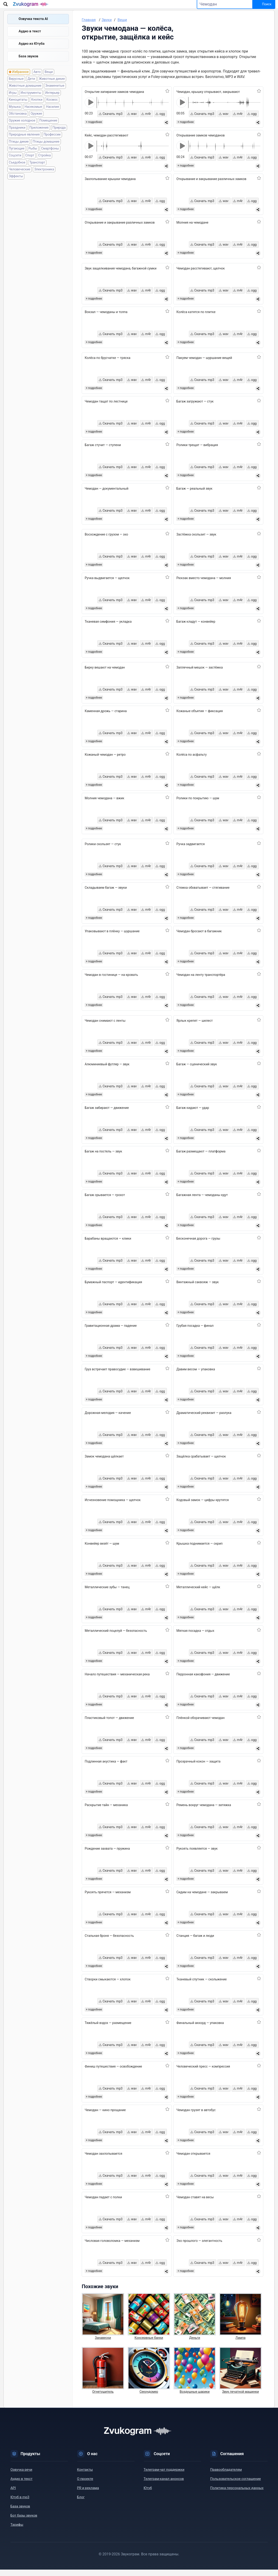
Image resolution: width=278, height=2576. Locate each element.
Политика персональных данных (237, 2494)
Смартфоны (50, 160)
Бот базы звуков (24, 2522)
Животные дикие (52, 90)
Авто (37, 83)
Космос (52, 111)
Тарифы (17, 2531)
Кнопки (36, 111)
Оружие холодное (22, 132)
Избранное (20, 83)
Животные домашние (25, 97)
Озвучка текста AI (33, 26)
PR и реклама (88, 2494)
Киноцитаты (18, 111)
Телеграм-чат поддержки (164, 2476)
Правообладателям (226, 2476)
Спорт (29, 167)
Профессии (52, 146)
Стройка (44, 167)
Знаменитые (55, 97)
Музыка (15, 118)
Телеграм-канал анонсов (164, 2485)
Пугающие (17, 160)
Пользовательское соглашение (235, 2485)
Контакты (85, 2476)
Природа (59, 139)
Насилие (52, 118)
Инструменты (31, 104)
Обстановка (18, 125)
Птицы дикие (19, 153)
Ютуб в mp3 (20, 2503)
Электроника (44, 181)
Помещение (48, 132)
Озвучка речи (21, 2476)
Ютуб (148, 2494)
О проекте (85, 2485)
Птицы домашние (46, 153)
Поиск (260, 7)
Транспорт (37, 174)
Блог (81, 2503)
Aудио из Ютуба (32, 53)
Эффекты (16, 188)
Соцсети (15, 167)
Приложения (39, 139)
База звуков (28, 67)
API (13, 2494)
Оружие (36, 125)
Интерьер (52, 104)
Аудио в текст (30, 40)
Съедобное (17, 174)
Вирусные (16, 90)
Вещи (49, 83)
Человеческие (19, 181)
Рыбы (32, 160)
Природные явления (24, 146)
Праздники (17, 139)
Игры (13, 104)
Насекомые (33, 118)
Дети (31, 90)
